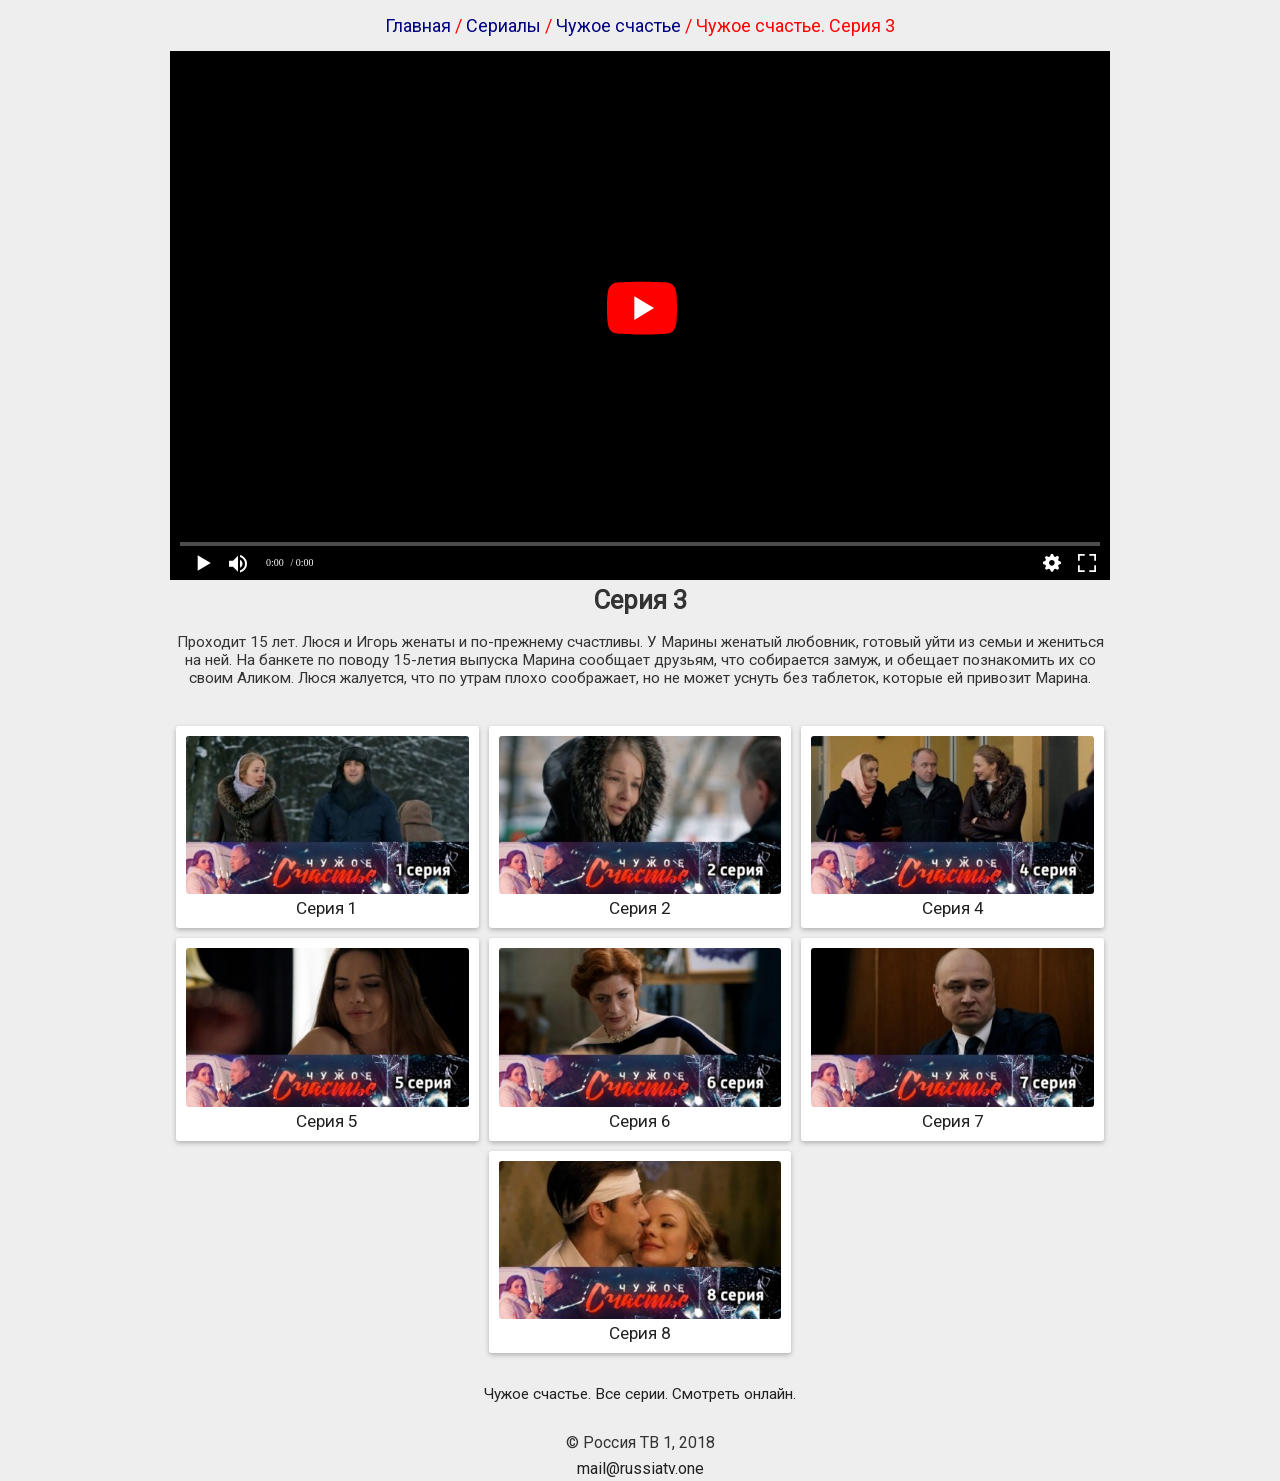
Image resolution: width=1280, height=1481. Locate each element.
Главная (418, 25)
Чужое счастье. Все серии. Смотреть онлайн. (640, 1394)
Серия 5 (327, 1111)
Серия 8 (640, 1323)
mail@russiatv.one (640, 1468)
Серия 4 (952, 898)
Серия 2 (640, 898)
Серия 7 (952, 1111)
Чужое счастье (618, 25)
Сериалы (503, 25)
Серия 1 (327, 898)
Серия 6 (640, 1111)
